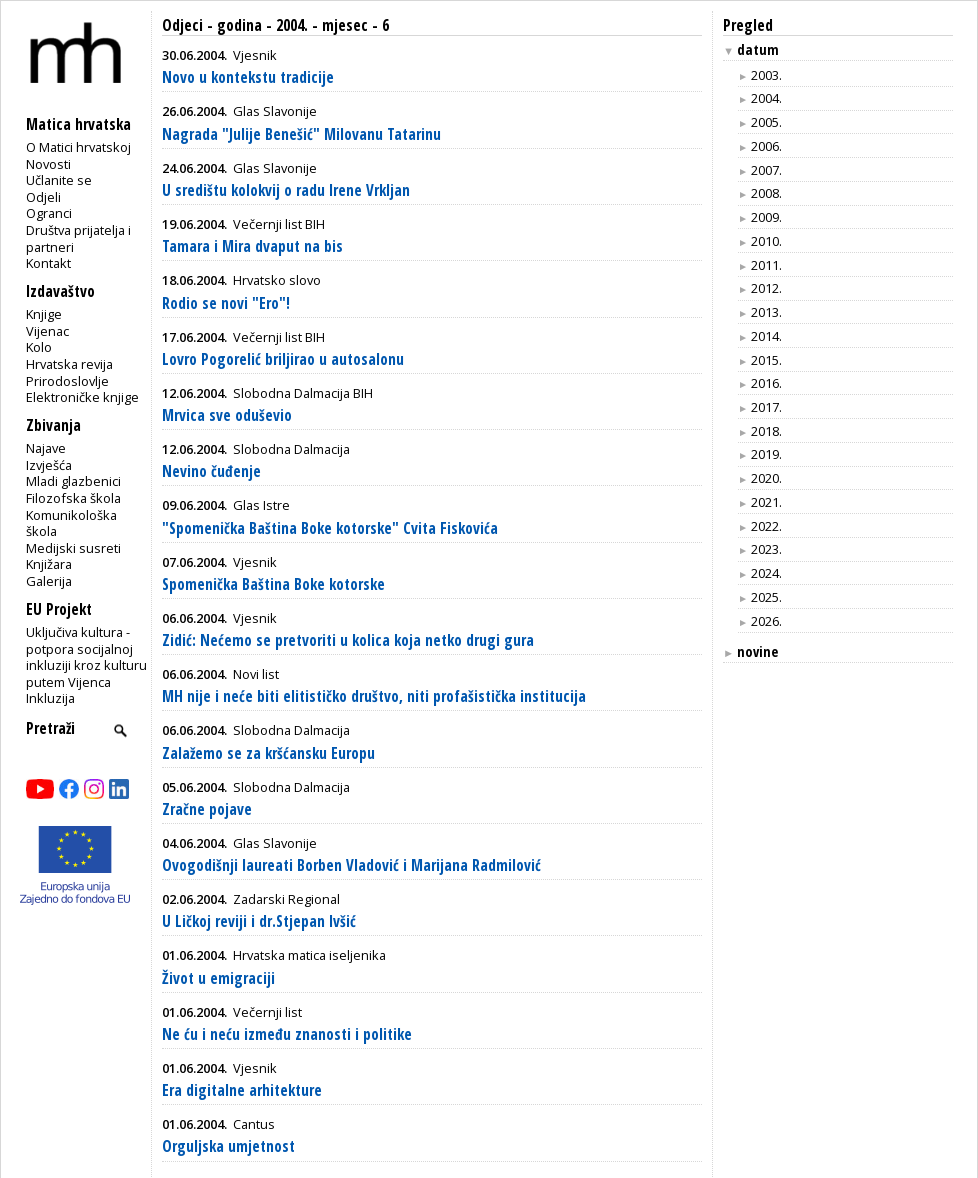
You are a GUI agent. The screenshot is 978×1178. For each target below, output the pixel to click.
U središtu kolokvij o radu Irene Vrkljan (286, 190)
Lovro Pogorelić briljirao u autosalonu (283, 359)
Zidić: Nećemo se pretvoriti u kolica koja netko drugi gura (348, 640)
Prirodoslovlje (67, 381)
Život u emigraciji (218, 978)
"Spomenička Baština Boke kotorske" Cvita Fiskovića (330, 528)
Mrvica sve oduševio (227, 415)
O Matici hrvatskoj (78, 147)
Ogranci (49, 213)
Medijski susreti (73, 548)
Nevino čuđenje (211, 471)
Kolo (39, 347)
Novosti (48, 164)
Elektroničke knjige (82, 397)
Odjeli (43, 197)
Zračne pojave (207, 809)
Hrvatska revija (69, 364)
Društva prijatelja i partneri (78, 238)
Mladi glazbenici (73, 481)
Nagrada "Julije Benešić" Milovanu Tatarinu (301, 134)
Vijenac (47, 331)
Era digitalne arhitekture (242, 1090)
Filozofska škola (73, 498)
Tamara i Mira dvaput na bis (252, 246)
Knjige (44, 314)
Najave (46, 448)
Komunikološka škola (71, 523)
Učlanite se (59, 180)
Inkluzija (50, 698)
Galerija (49, 581)
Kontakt (48, 263)
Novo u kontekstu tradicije (248, 77)
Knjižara (49, 564)
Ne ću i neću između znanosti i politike (287, 1034)
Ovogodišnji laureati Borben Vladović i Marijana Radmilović (351, 865)
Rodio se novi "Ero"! (226, 303)
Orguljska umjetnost (228, 1146)
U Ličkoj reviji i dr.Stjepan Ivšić (259, 921)
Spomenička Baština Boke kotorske (273, 584)
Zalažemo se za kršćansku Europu (268, 753)
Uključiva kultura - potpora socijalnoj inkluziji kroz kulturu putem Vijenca (86, 657)
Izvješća (49, 465)
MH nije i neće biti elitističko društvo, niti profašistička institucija (374, 696)
